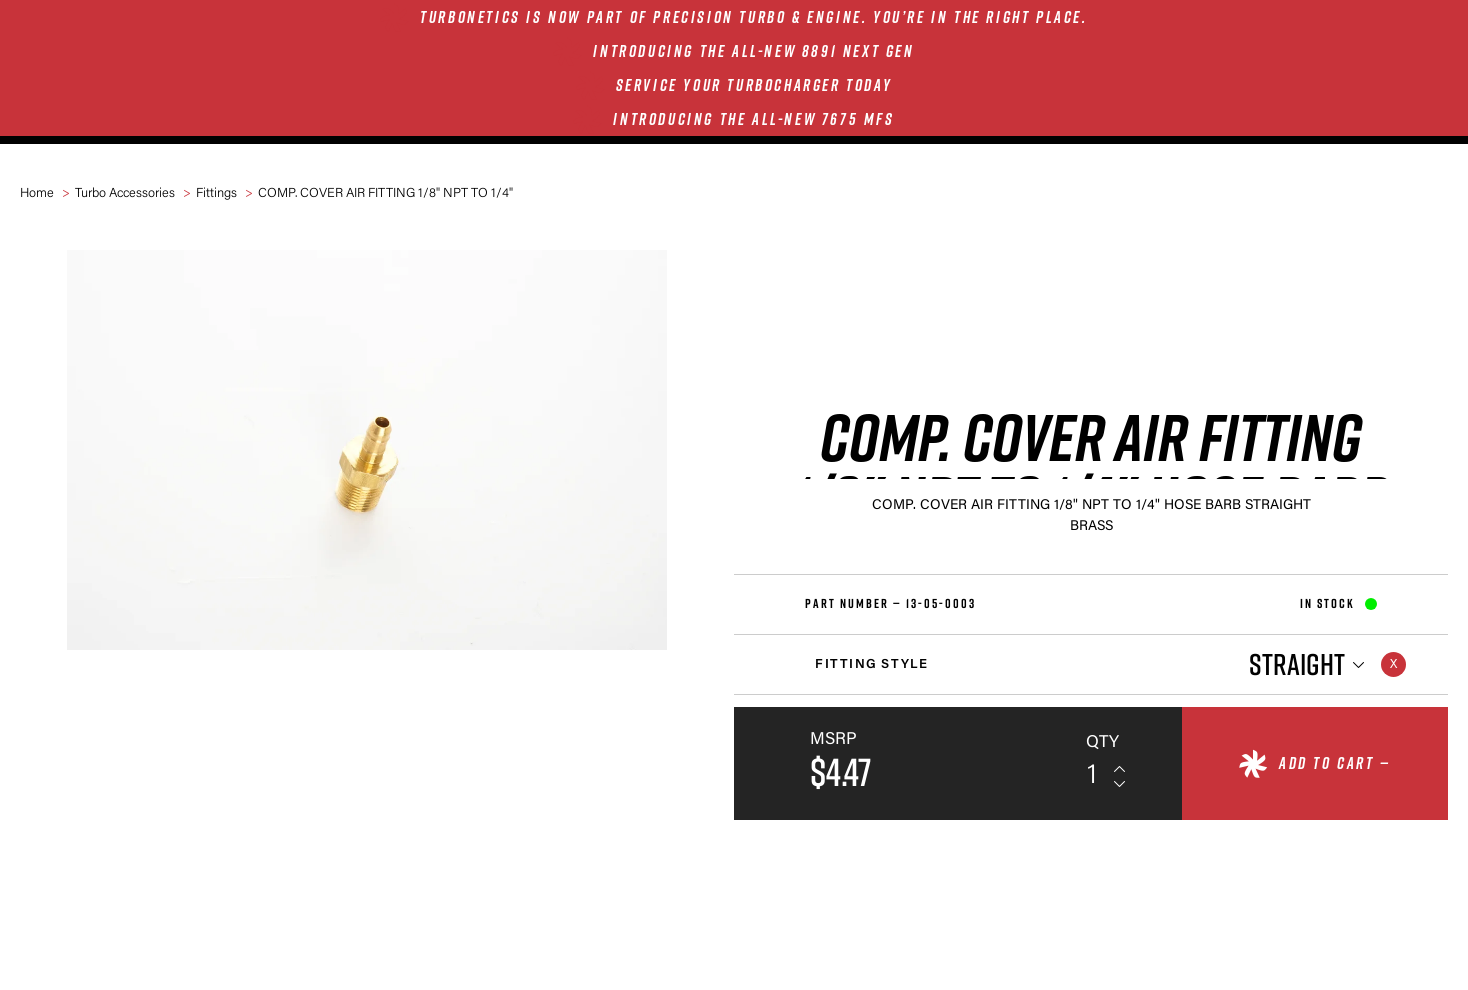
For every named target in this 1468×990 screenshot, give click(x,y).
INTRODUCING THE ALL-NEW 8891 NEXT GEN (753, 51)
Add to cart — (1335, 763)
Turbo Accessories (125, 193)
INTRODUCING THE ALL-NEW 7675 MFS (753, 119)
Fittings (216, 193)
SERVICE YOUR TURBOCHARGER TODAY (754, 85)
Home (37, 193)
